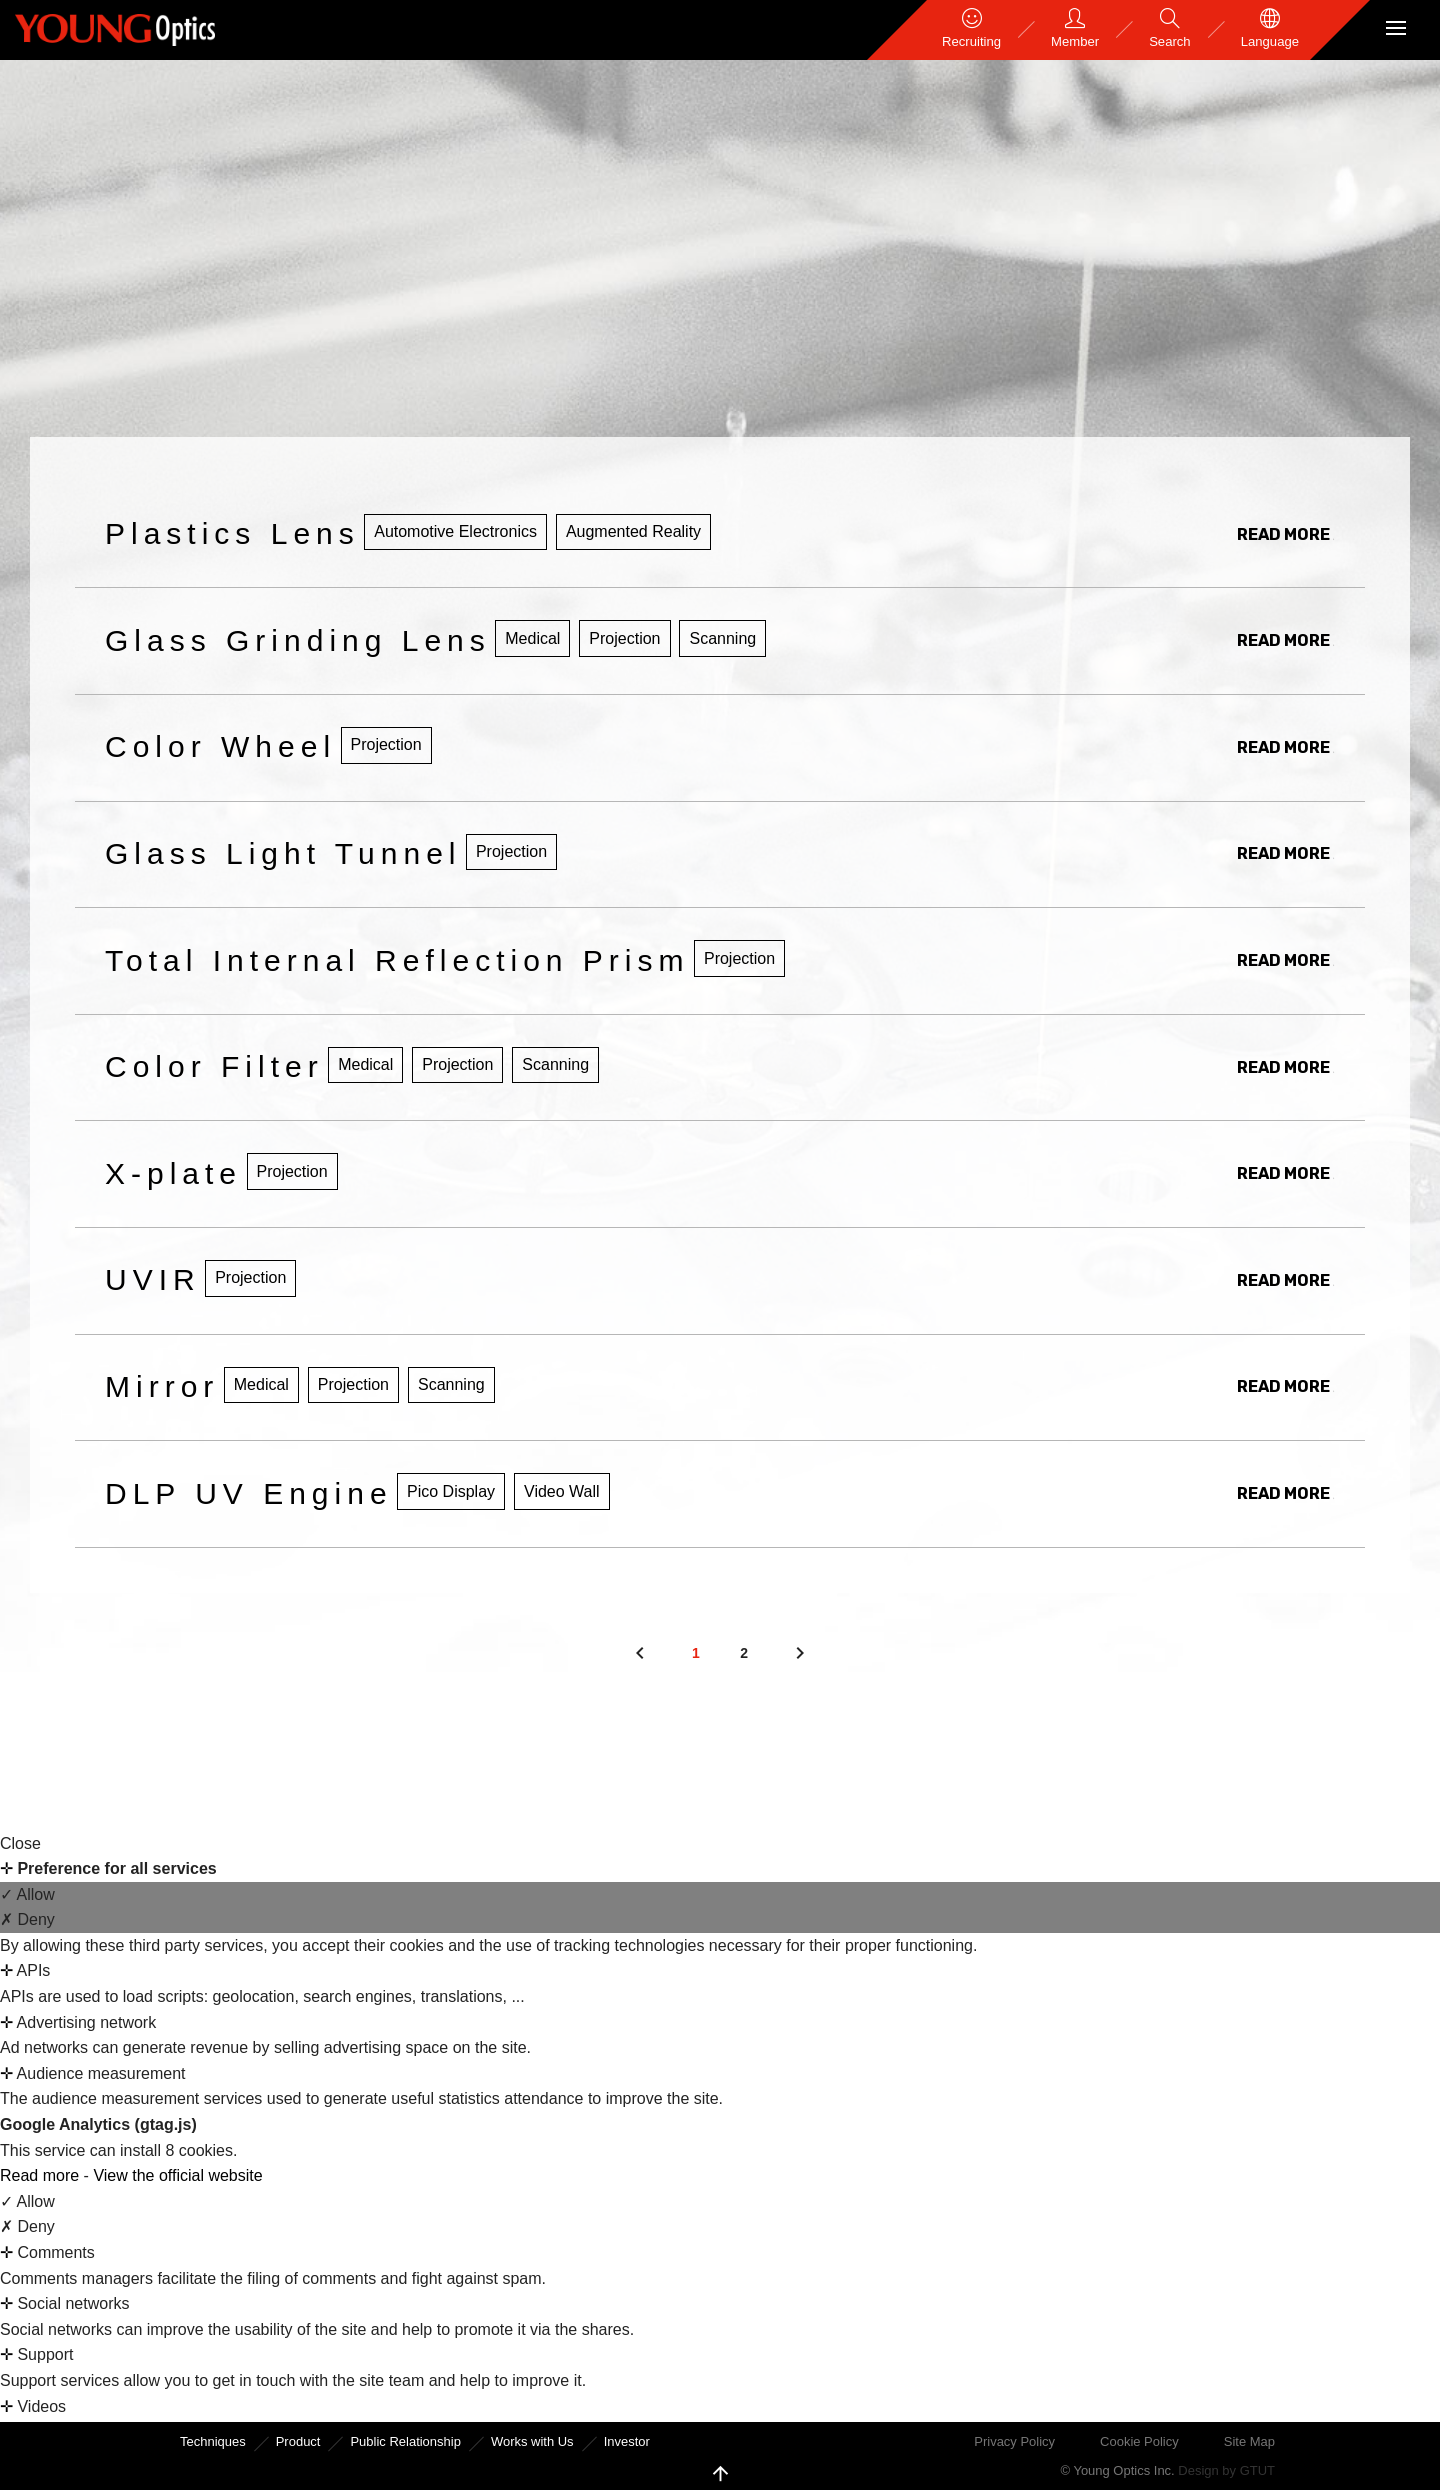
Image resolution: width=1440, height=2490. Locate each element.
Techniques (213, 2441)
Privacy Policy (1014, 2441)
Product (298, 2441)
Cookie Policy (1139, 2441)
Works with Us (532, 2441)
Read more (42, 2175)
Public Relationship (405, 2441)
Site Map (1249, 2441)
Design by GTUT (1226, 2470)
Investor (627, 2441)
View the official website (177, 2175)
